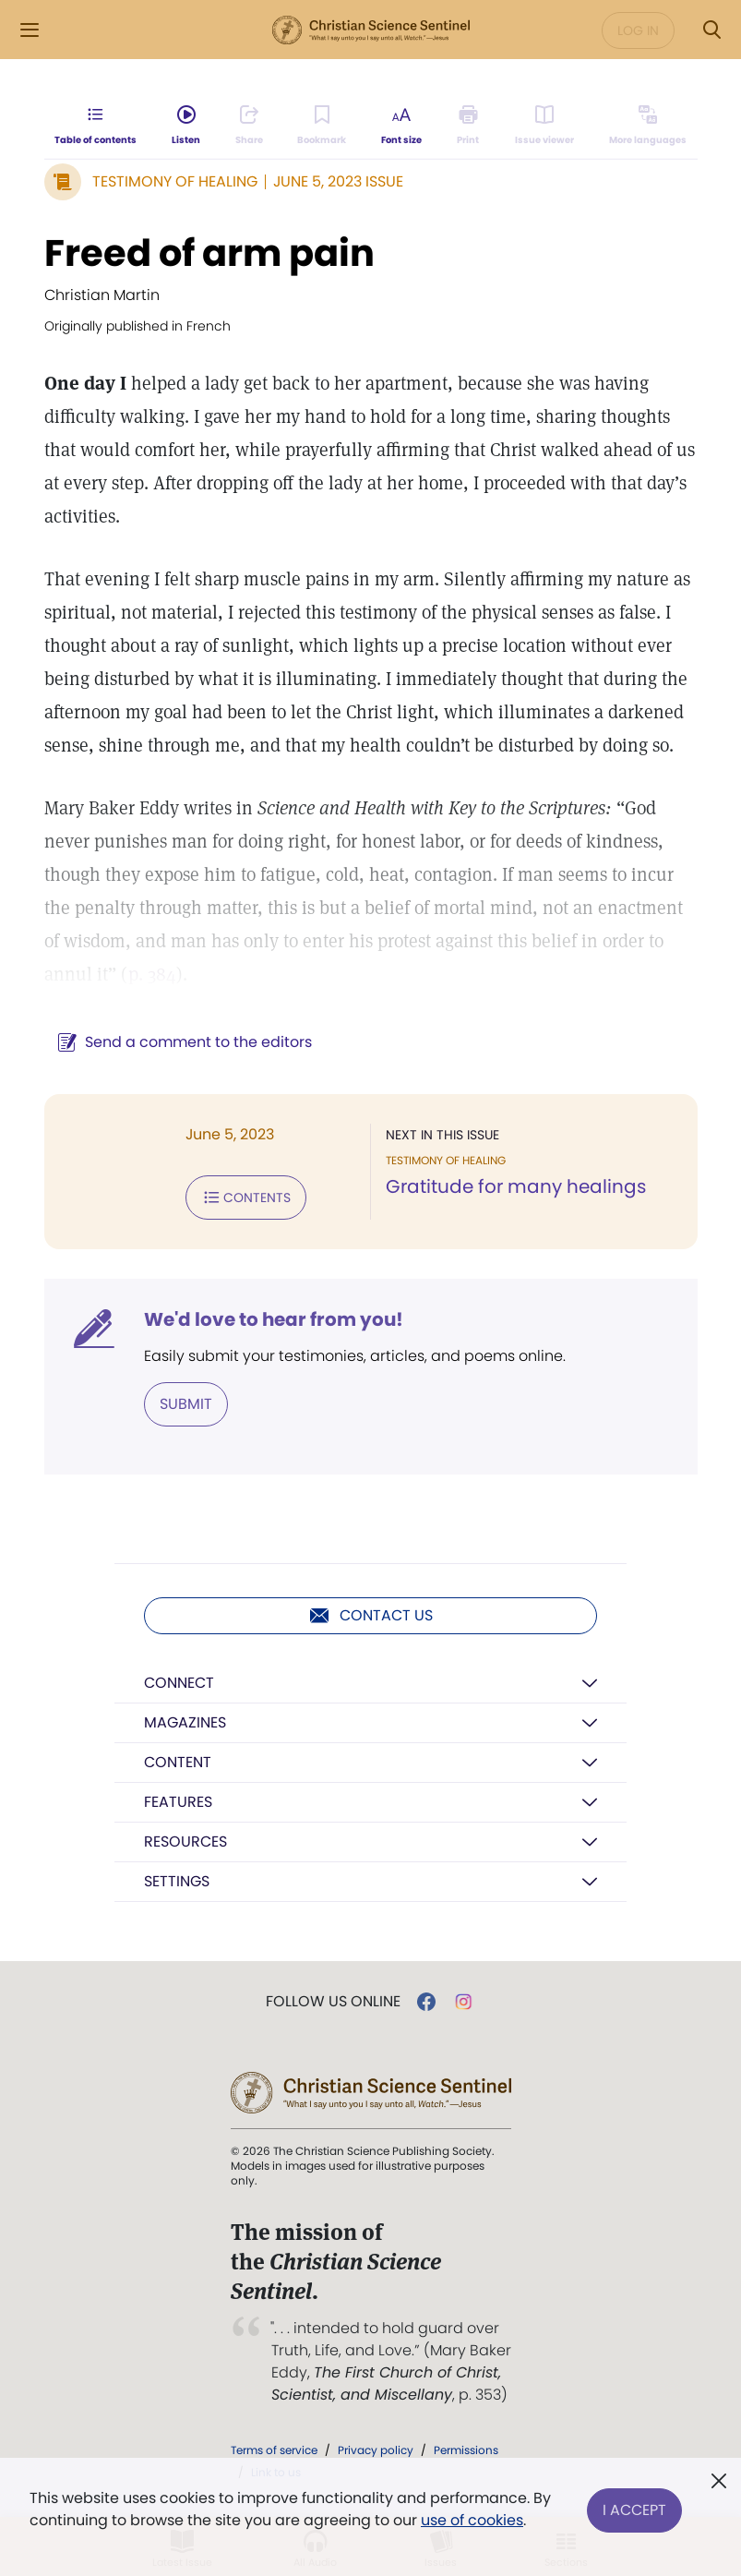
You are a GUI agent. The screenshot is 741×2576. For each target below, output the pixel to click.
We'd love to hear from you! (273, 1319)
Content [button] (177, 1762)
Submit (186, 1403)
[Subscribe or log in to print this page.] (468, 125)
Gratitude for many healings (516, 1186)
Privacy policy (375, 2450)
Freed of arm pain (209, 253)
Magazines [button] (185, 1722)
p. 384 (152, 974)
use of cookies (472, 2520)
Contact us (370, 1616)
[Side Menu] (29, 30)
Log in (638, 30)
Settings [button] (176, 1881)
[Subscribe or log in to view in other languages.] (647, 125)
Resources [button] (185, 1841)
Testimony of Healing (174, 181)
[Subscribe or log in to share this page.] (249, 125)
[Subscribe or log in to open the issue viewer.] (544, 125)
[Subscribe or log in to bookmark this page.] (322, 125)
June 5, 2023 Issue (338, 181)
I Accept (634, 2509)
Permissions (466, 2450)
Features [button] (178, 1801)
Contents (246, 1197)
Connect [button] (179, 1682)
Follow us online (333, 2001)
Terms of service (274, 2450)
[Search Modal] (711, 30)
